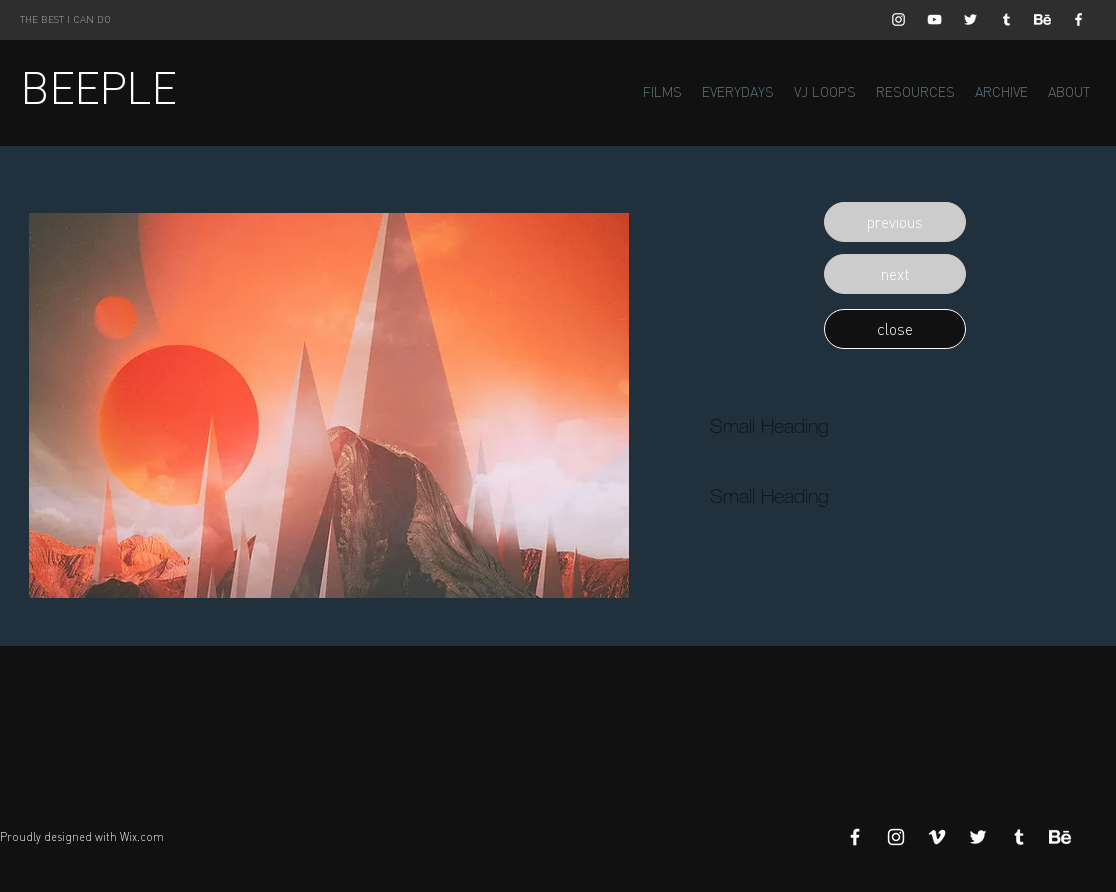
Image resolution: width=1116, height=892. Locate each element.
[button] (895, 222)
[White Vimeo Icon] (937, 837)
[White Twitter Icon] (970, 19)
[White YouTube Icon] (934, 19)
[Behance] (1042, 19)
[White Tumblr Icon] (1006, 19)
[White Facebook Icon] (1078, 19)
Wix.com (142, 837)
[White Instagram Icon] (898, 19)
